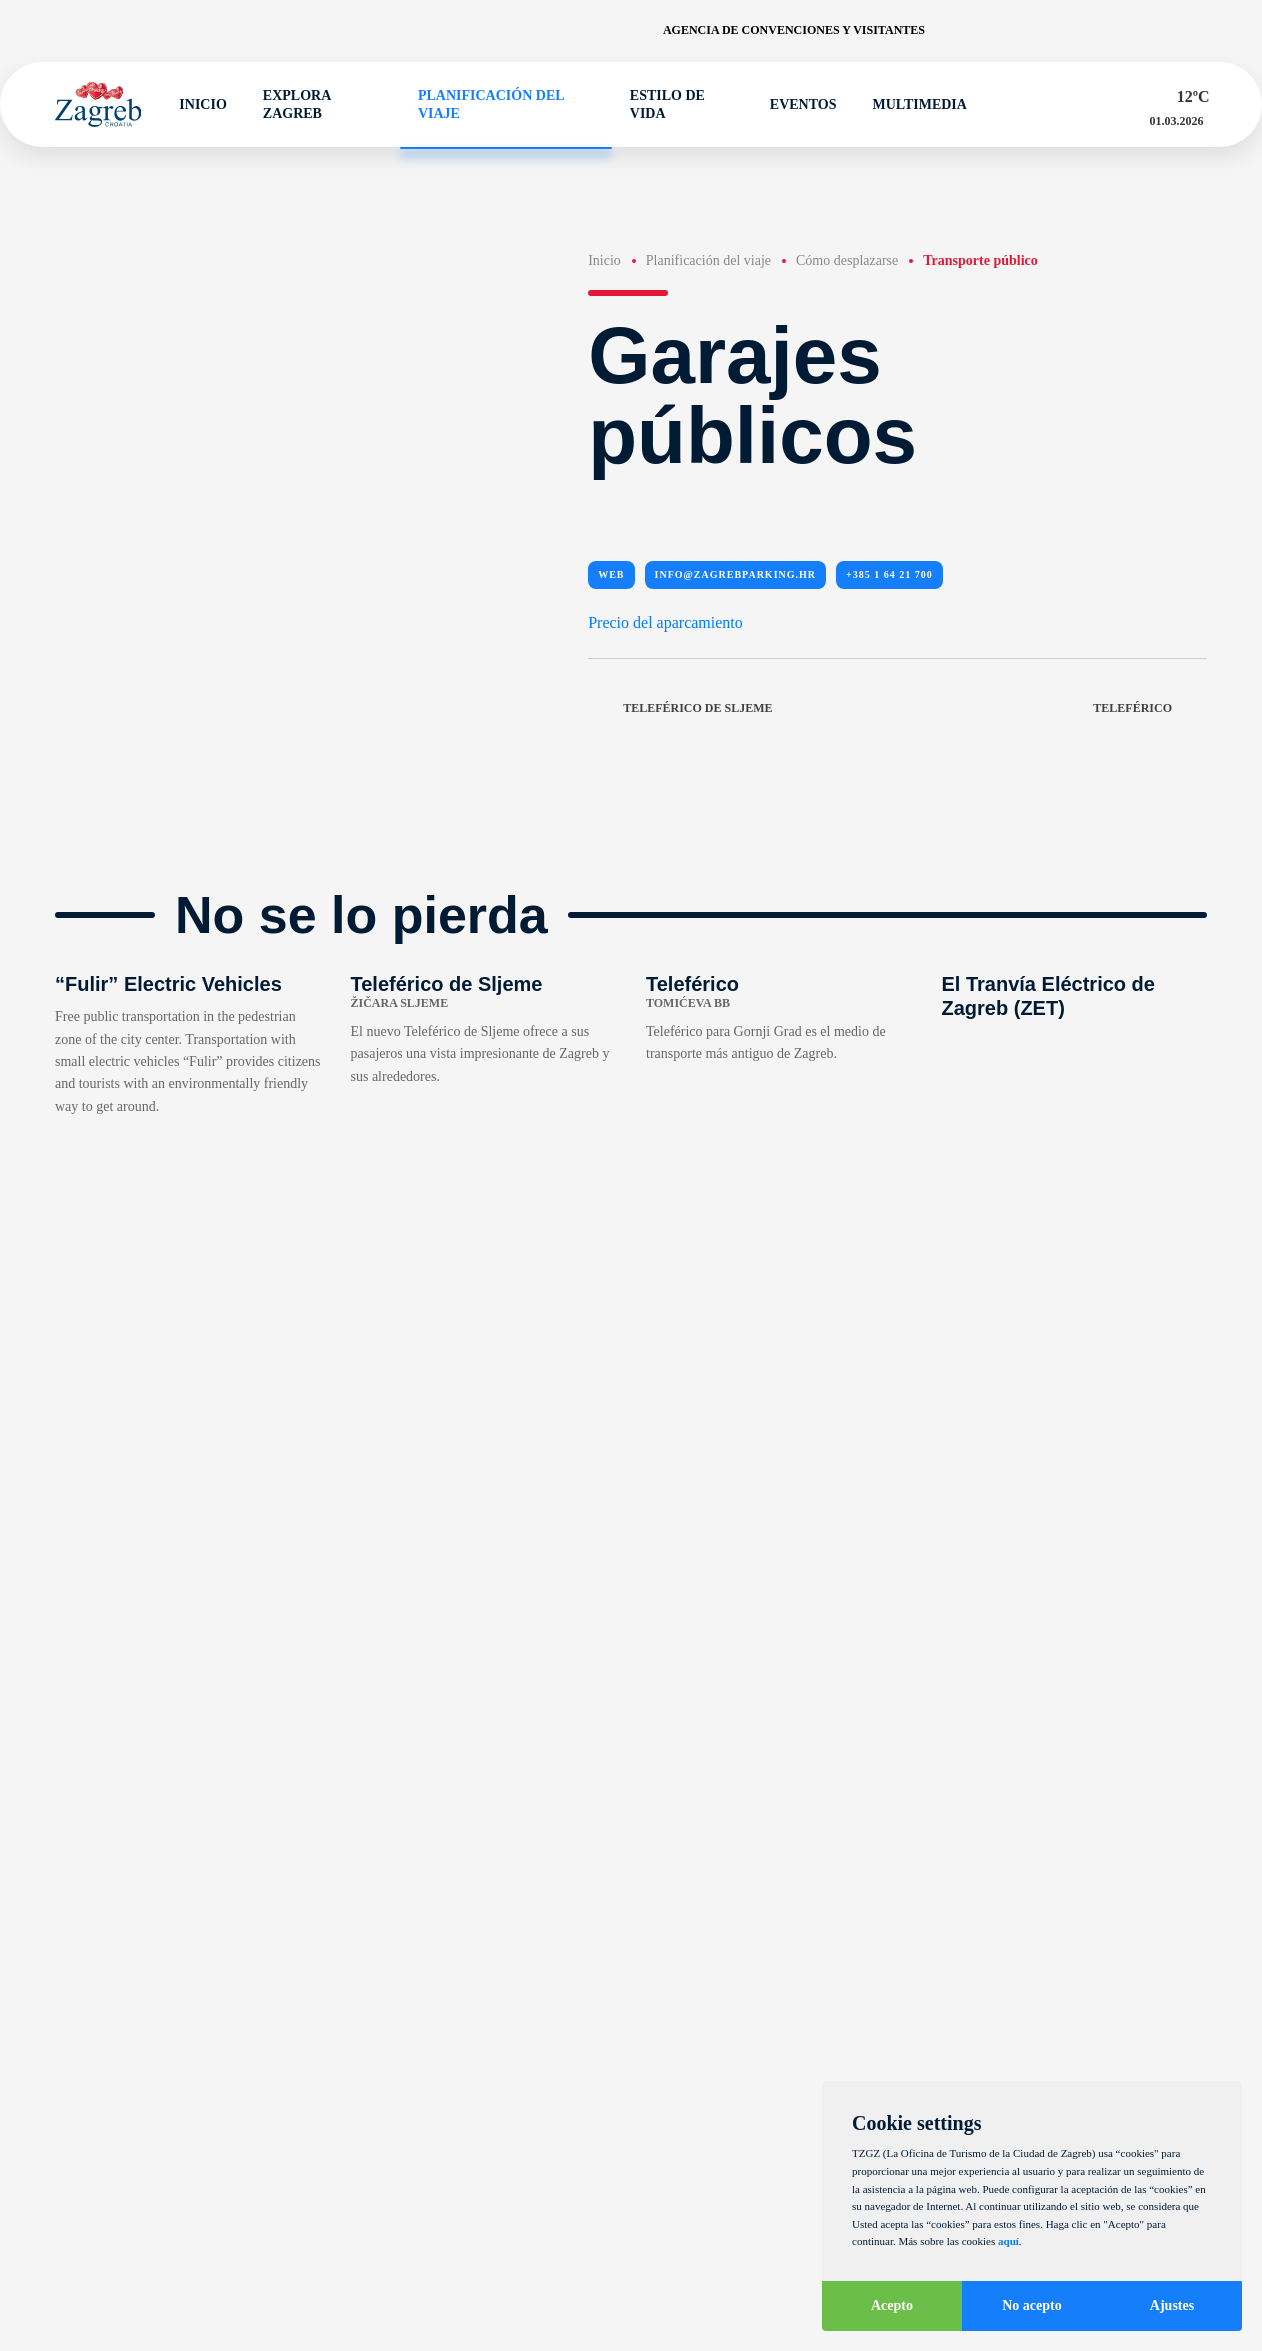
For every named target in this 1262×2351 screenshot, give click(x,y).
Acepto (892, 2305)
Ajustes (1172, 2305)
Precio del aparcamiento (665, 622)
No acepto (1032, 2305)
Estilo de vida (658, 104)
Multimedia (911, 105)
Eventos (794, 105)
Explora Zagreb (288, 104)
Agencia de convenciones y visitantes (794, 30)
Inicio (193, 105)
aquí (1008, 2241)
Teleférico (1150, 709)
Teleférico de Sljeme (680, 709)
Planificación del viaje (482, 104)
